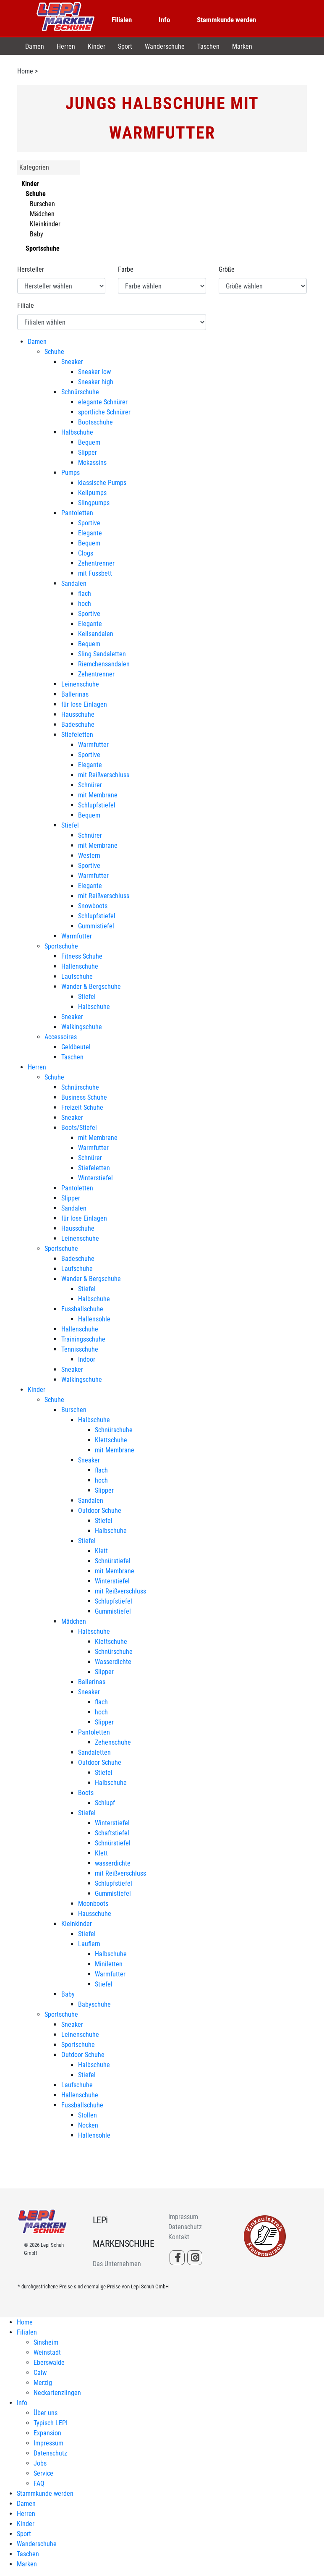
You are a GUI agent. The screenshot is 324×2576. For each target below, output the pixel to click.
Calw (40, 2373)
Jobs (40, 2463)
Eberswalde (49, 2362)
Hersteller (30, 269)
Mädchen (42, 214)
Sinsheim (46, 2342)
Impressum (183, 2217)
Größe (227, 269)
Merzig (43, 2383)
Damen (34, 46)
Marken (242, 46)
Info (164, 20)
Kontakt (178, 2237)
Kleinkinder (45, 224)
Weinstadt (47, 2352)
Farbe (125, 269)
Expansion (47, 2433)
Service (43, 2473)
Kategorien (34, 167)
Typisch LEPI (51, 2423)
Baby (36, 234)
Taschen (208, 46)
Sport (125, 46)
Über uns (45, 2413)
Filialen (122, 20)
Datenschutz (185, 2227)
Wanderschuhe (165, 46)
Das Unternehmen (117, 2264)
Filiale (25, 305)
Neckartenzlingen (57, 2393)
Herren (66, 46)
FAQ (39, 2483)
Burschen (42, 204)
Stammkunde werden (226, 20)
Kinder (96, 46)
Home (25, 71)
